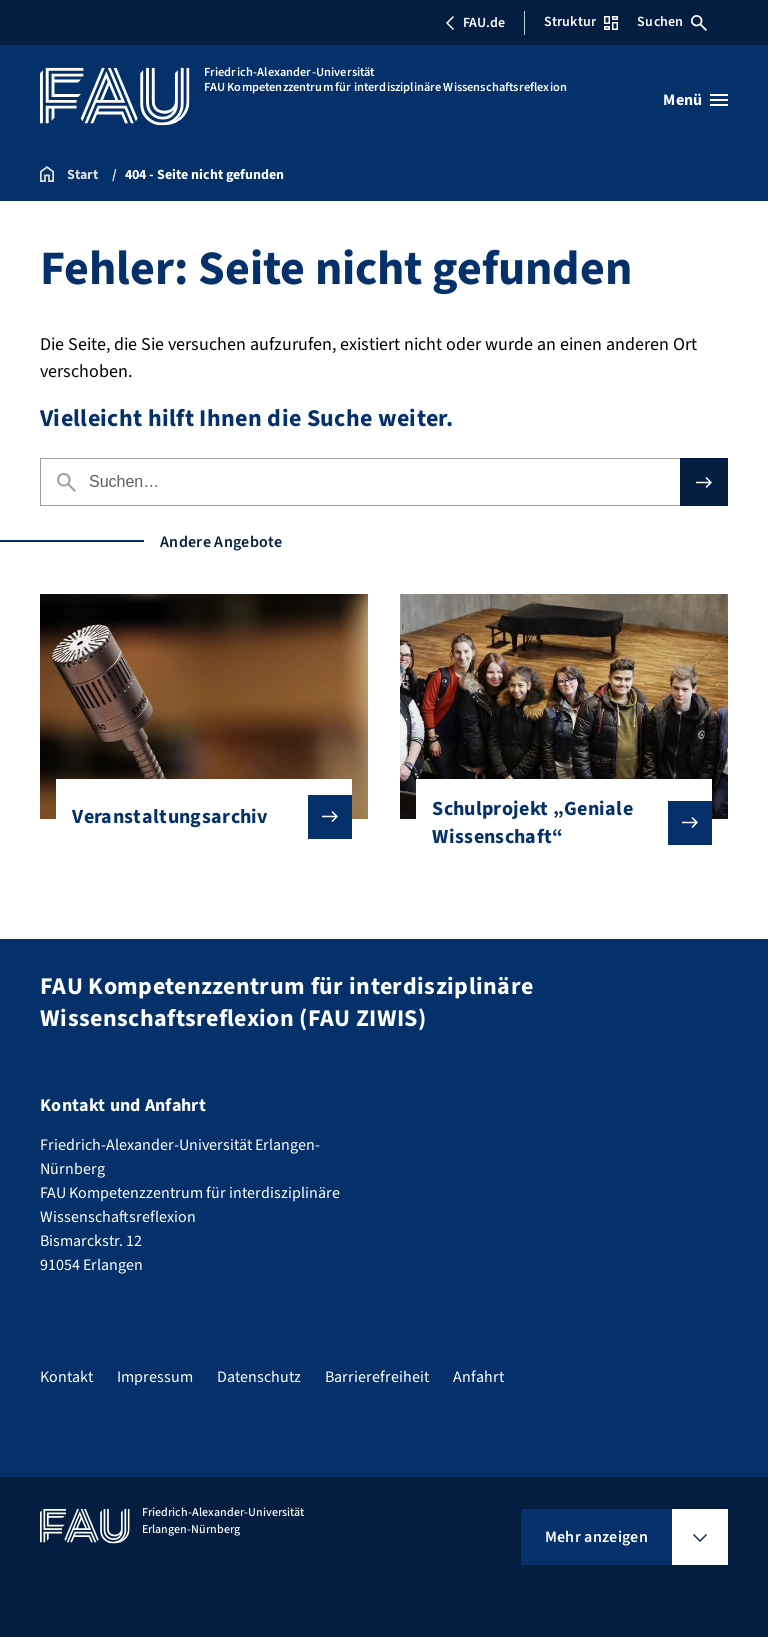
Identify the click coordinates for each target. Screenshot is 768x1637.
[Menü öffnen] (695, 100)
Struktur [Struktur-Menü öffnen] (581, 22)
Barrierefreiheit (377, 1377)
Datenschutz (259, 1377)
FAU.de (475, 23)
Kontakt (66, 1377)
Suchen (672, 22)
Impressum (155, 1377)
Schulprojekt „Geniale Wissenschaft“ (555, 823)
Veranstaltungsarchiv (195, 817)
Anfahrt (478, 1377)
